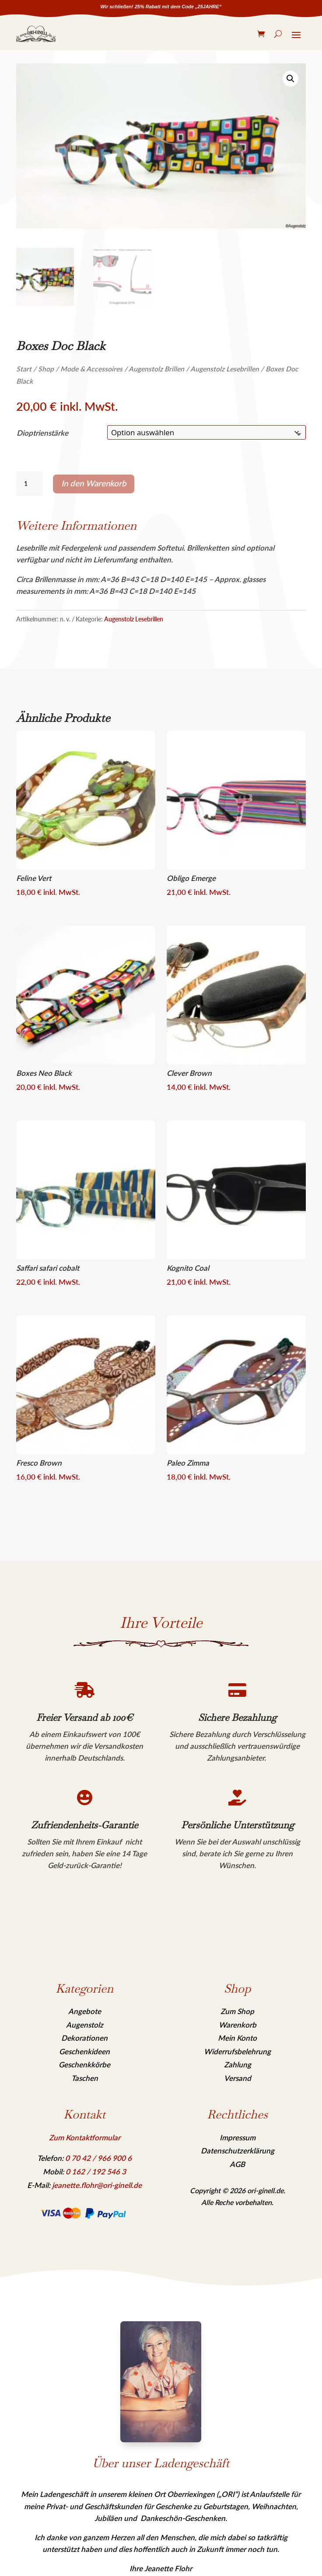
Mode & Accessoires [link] (91, 369)
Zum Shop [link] (237, 2011)
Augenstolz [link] (84, 2024)
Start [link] (24, 369)
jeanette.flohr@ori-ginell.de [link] (97, 2185)
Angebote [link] (84, 2011)
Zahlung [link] (237, 2064)
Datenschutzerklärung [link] (237, 2150)
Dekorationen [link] (84, 2037)
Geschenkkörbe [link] (84, 2064)
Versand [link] (237, 2078)
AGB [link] (237, 2164)
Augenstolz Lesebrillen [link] (224, 369)
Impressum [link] (238, 2137)
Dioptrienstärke (42, 432)
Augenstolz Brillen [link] (156, 369)
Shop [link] (46, 369)
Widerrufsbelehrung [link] (237, 2051)
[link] (36, 34)
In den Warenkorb (93, 483)
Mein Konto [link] (237, 2037)
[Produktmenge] (29, 484)
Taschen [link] (84, 2078)
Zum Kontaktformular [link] (84, 2137)
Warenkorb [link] (237, 2024)
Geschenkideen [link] (84, 2051)
